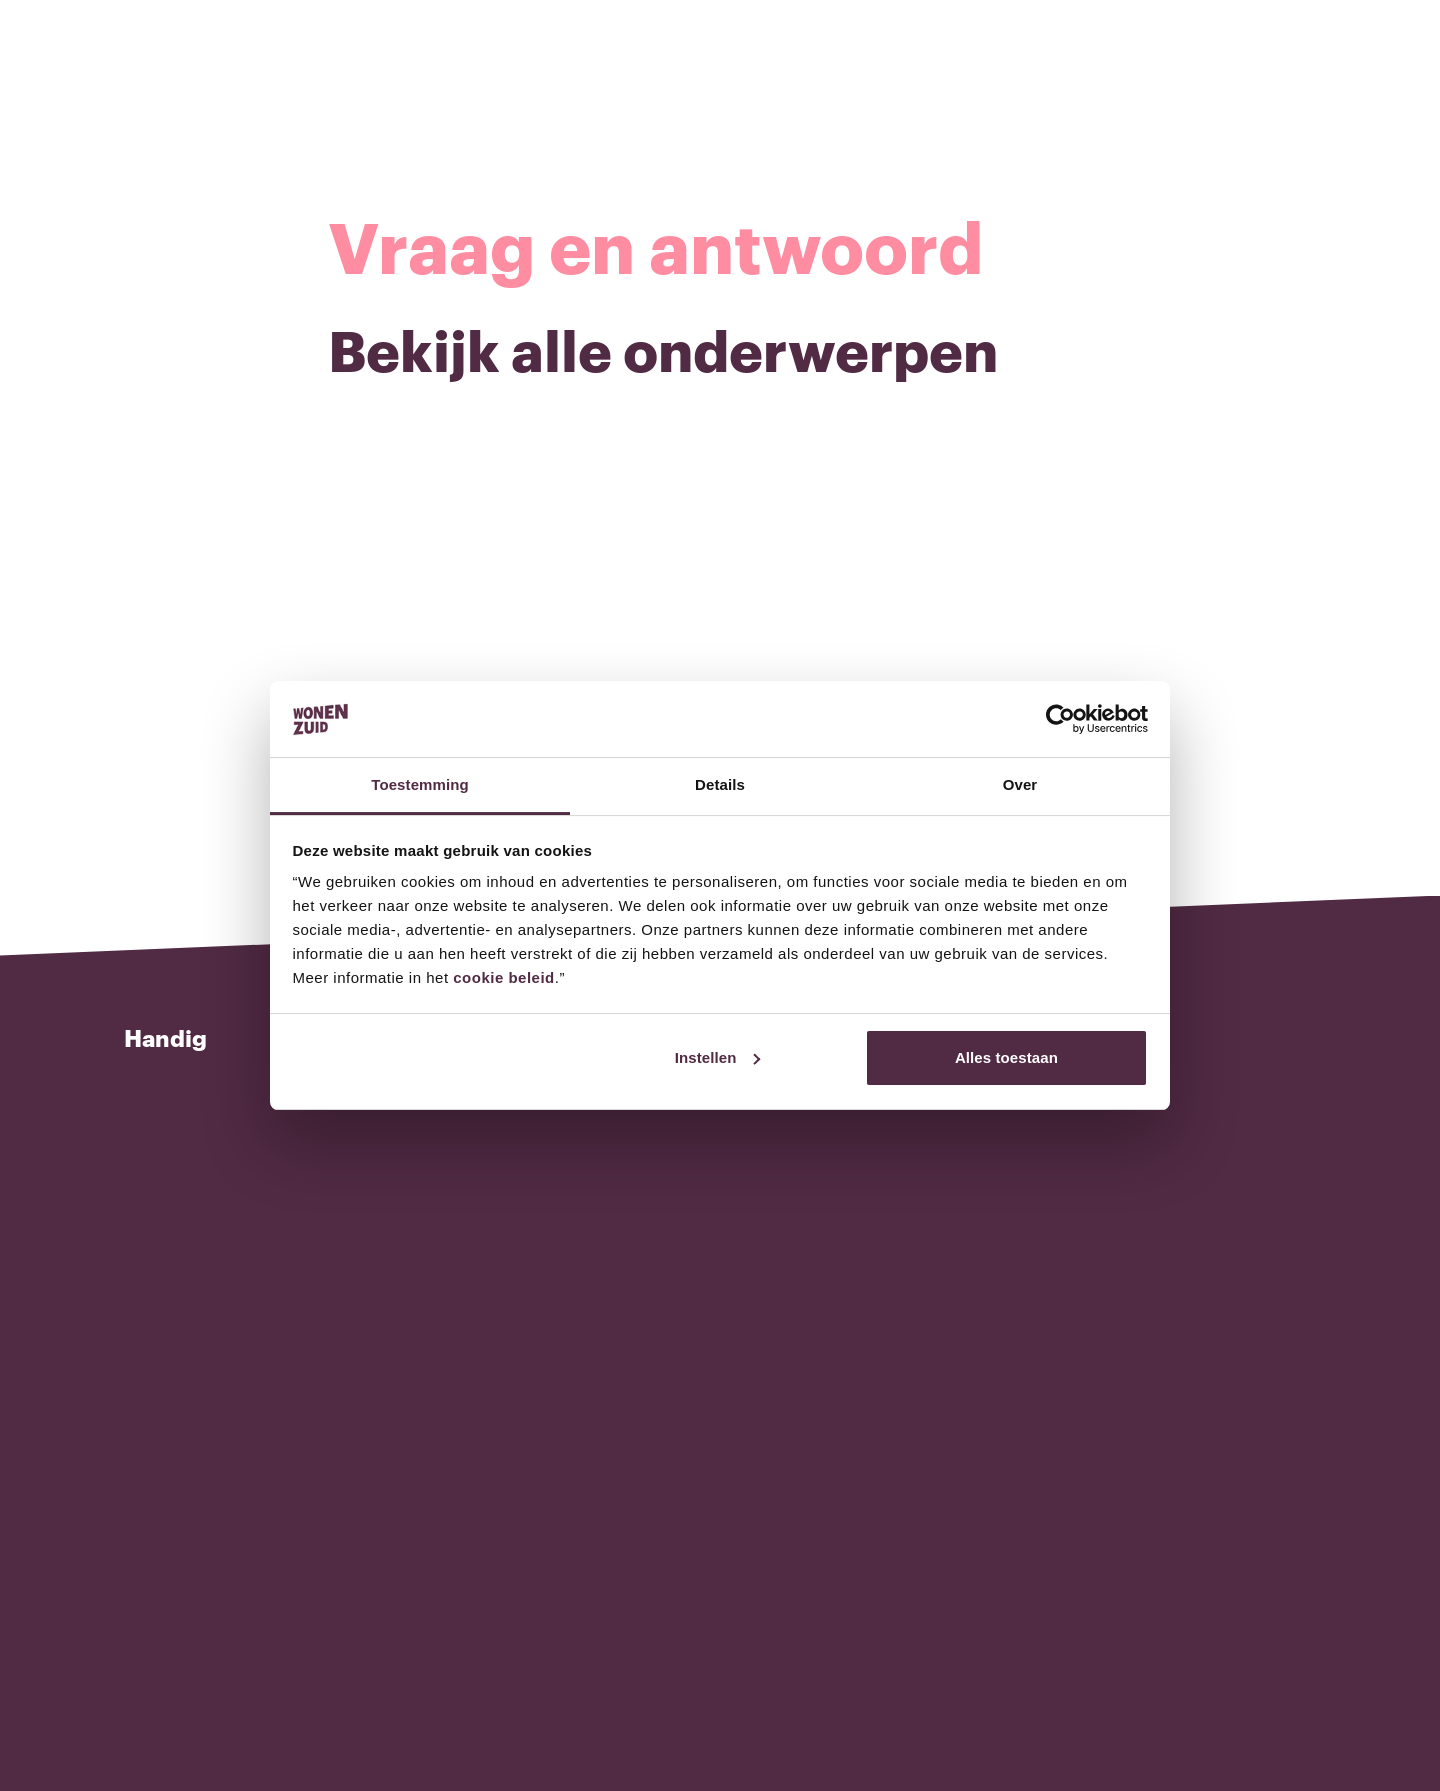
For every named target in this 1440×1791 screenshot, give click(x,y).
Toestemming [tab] (420, 784)
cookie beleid (504, 977)
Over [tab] (1020, 784)
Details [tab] (720, 784)
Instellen (718, 1057)
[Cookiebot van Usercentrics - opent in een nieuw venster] (1060, 719)
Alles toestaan (1006, 1057)
